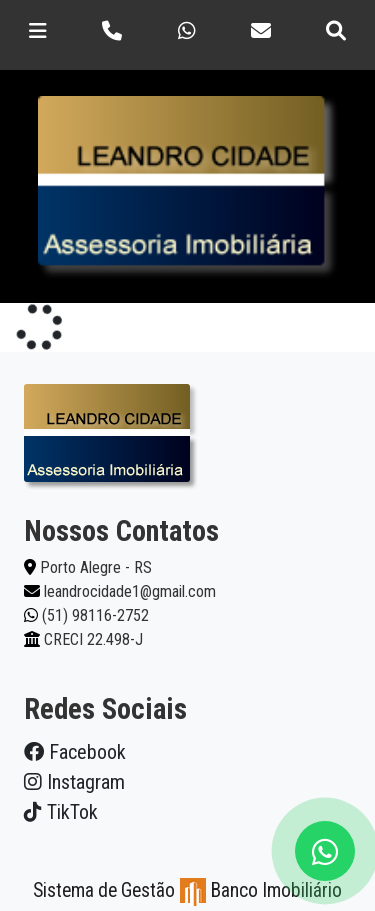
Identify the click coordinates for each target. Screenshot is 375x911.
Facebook (75, 752)
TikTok (61, 812)
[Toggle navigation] (38, 31)
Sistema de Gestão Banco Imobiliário (187, 890)
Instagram (74, 782)
